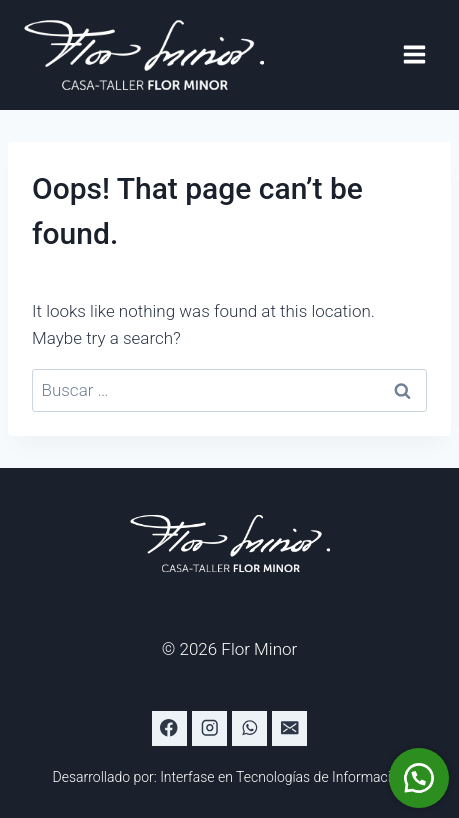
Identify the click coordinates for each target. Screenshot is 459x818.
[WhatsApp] (249, 728)
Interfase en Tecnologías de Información (283, 777)
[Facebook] (169, 728)
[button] (419, 778)
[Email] (289, 728)
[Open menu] (414, 55)
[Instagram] (209, 728)
